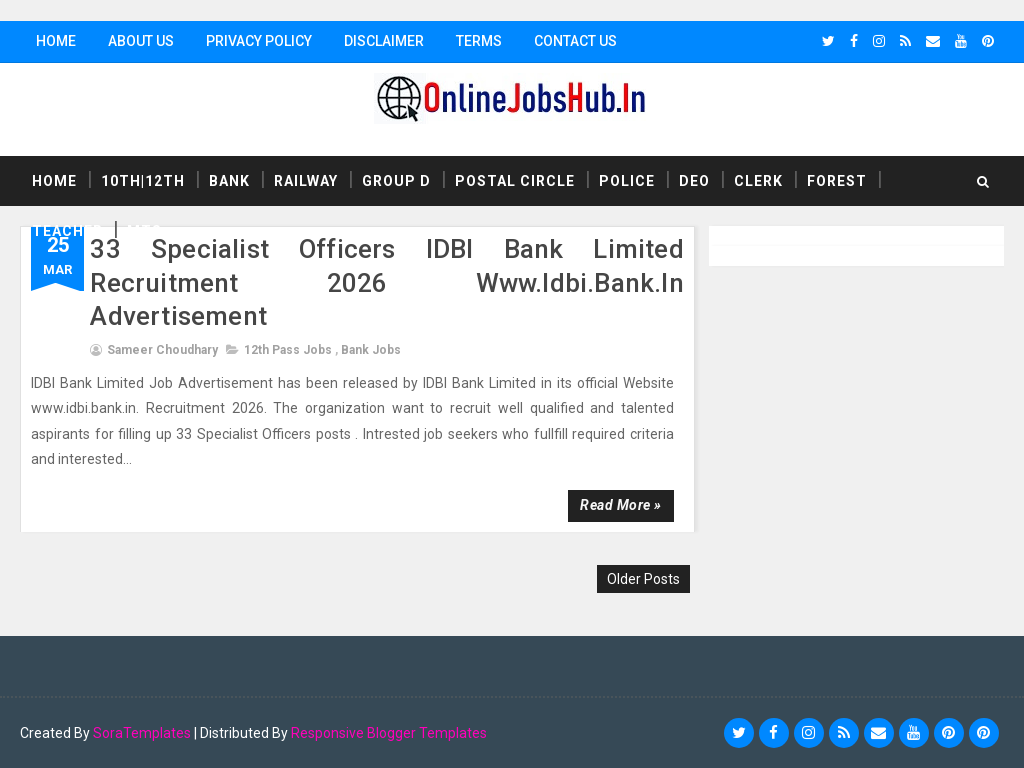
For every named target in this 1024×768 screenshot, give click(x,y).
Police (627, 181)
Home (56, 41)
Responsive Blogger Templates (389, 733)
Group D (396, 181)
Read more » (621, 505)
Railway (306, 181)
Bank (229, 181)
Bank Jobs (371, 350)
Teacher (67, 231)
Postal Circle (515, 181)
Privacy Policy (259, 41)
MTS (144, 231)
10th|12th (143, 181)
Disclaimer (384, 41)
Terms (479, 41)
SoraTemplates (142, 733)
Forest (837, 181)
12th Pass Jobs (288, 350)
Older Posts (643, 579)
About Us (141, 41)
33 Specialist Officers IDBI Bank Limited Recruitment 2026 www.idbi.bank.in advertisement (386, 283)
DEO (694, 181)
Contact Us (575, 41)
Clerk (758, 181)
